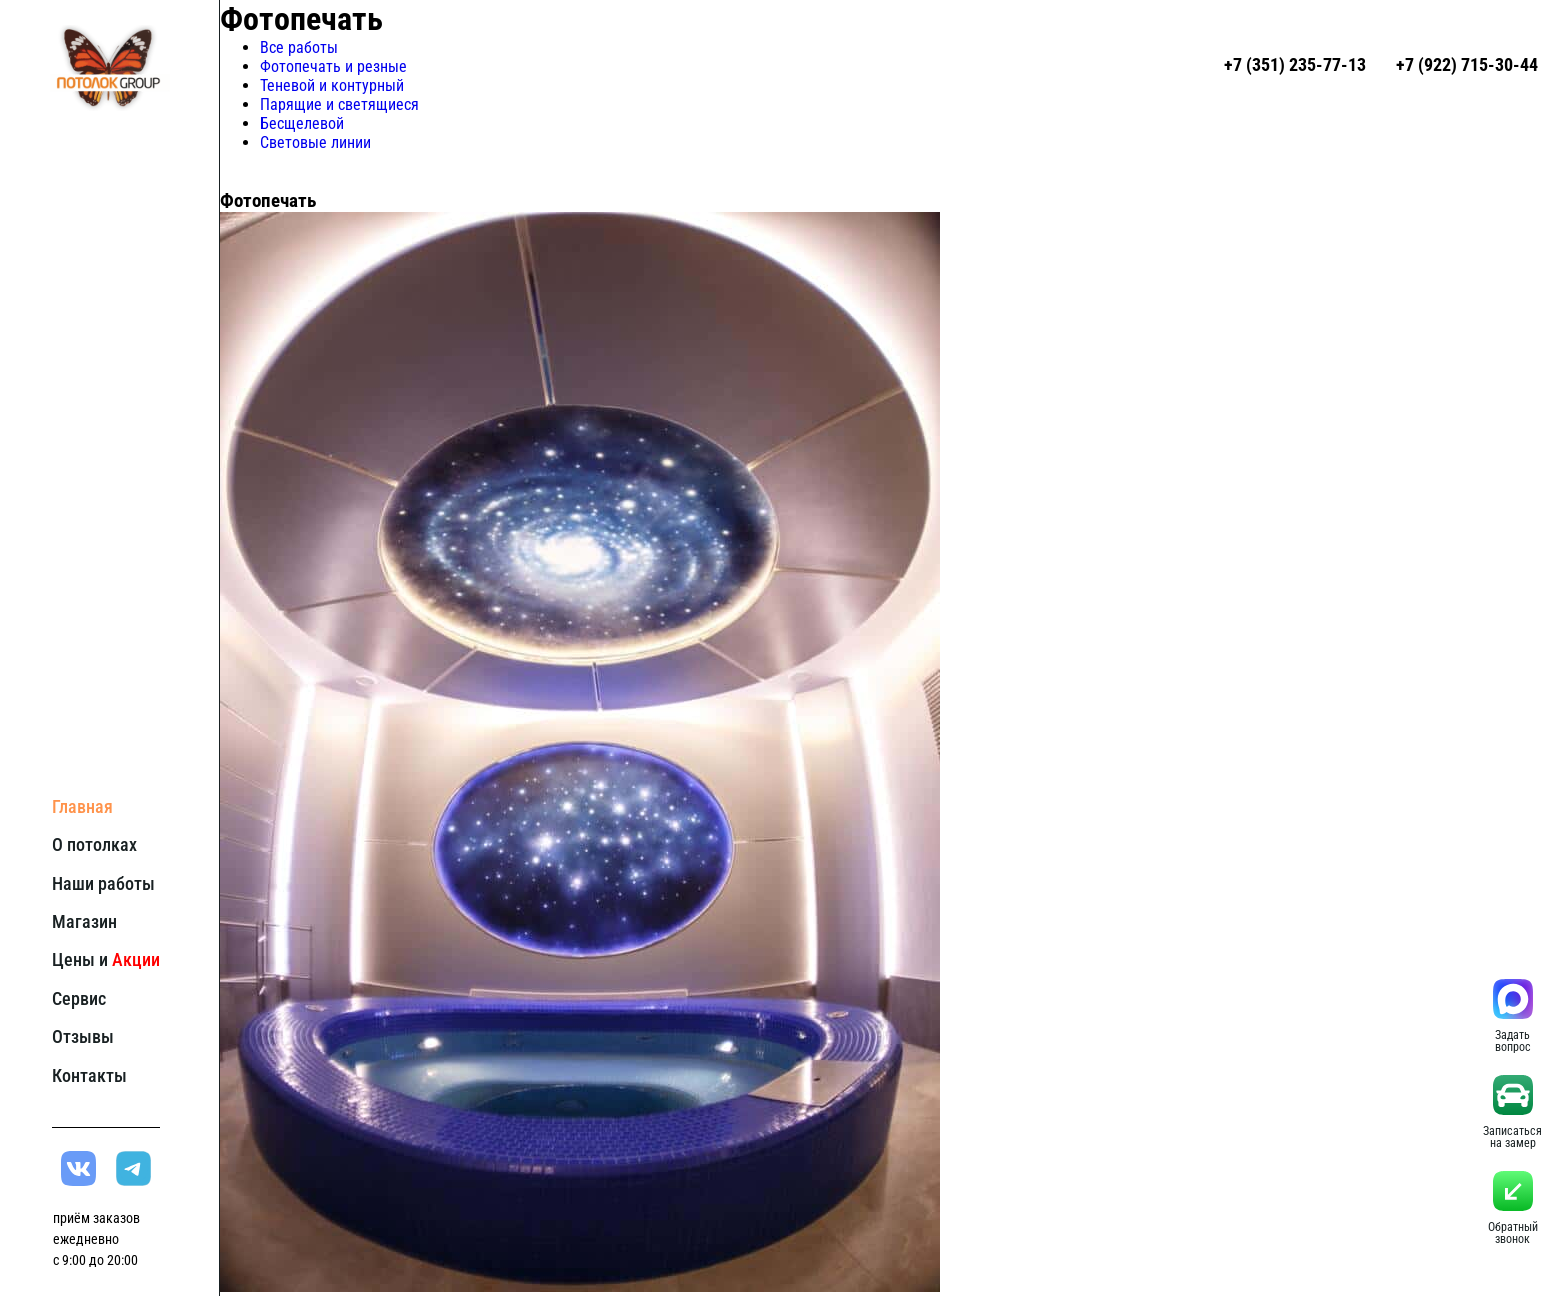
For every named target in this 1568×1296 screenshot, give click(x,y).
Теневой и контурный (332, 85)
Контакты (89, 1075)
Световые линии (315, 142)
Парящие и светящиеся (339, 104)
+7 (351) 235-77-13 (1295, 64)
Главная (82, 806)
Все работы (299, 47)
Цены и (106, 959)
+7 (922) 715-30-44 (1467, 64)
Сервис (79, 998)
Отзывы (83, 1036)
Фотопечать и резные (333, 66)
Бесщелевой (302, 123)
